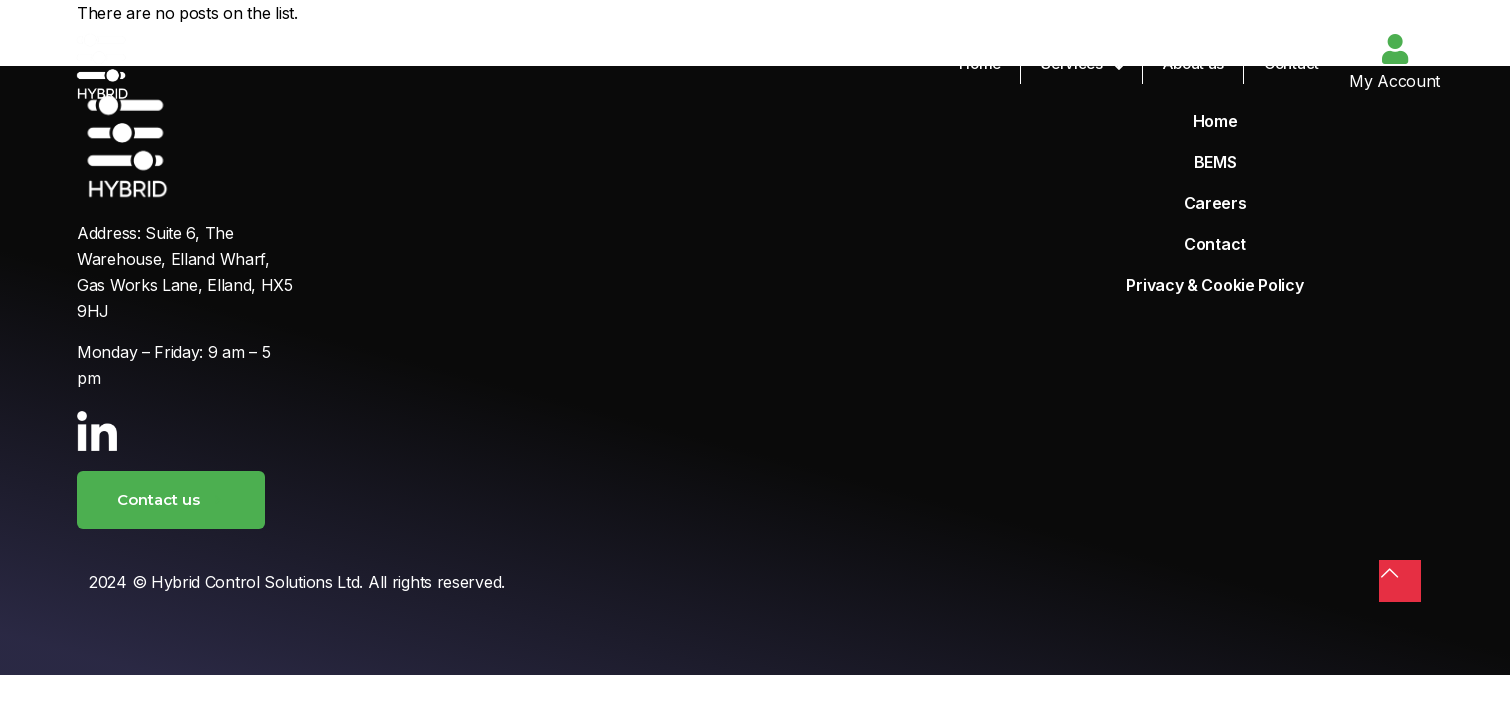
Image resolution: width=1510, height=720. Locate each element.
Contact (1215, 244)
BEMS (1215, 162)
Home (1215, 121)
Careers (1215, 203)
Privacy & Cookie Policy (1214, 285)
